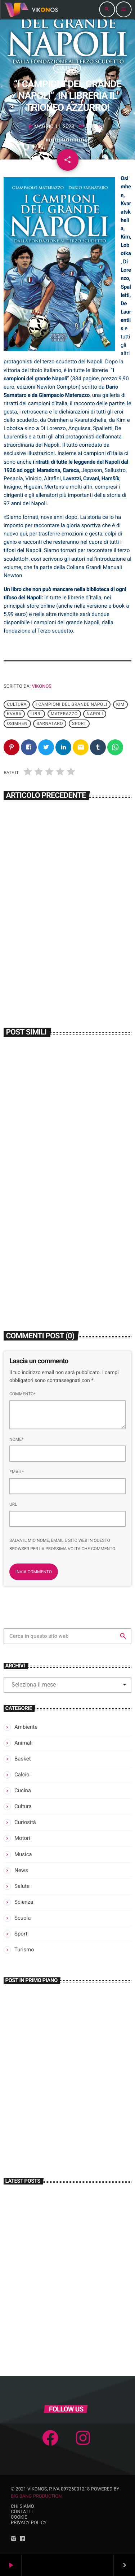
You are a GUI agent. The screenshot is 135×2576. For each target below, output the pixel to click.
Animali (23, 1743)
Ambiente (25, 1727)
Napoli (94, 714)
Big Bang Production (36, 2496)
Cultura (67, 68)
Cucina (22, 1790)
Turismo (24, 1949)
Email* (16, 1471)
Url (13, 1504)
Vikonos (41, 686)
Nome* (16, 1439)
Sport (79, 723)
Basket (22, 1758)
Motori (22, 1838)
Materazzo (64, 714)
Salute (22, 1886)
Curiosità (25, 1822)
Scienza (23, 1902)
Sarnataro (49, 723)
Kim (120, 704)
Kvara (14, 714)
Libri (36, 714)
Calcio (22, 1774)
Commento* (22, 1393)
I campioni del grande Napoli (71, 704)
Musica (23, 1854)
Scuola (22, 1918)
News (21, 1870)
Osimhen (17, 723)
